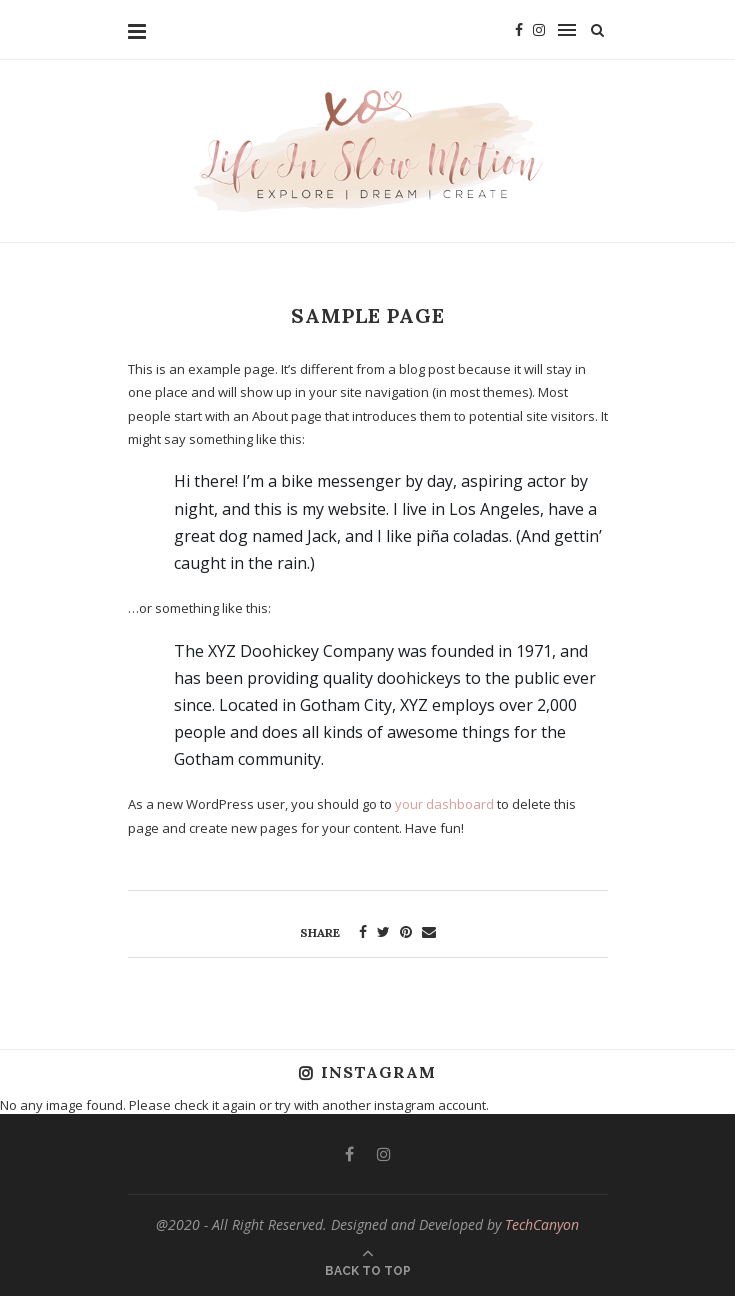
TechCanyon (542, 1224)
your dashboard (444, 804)
